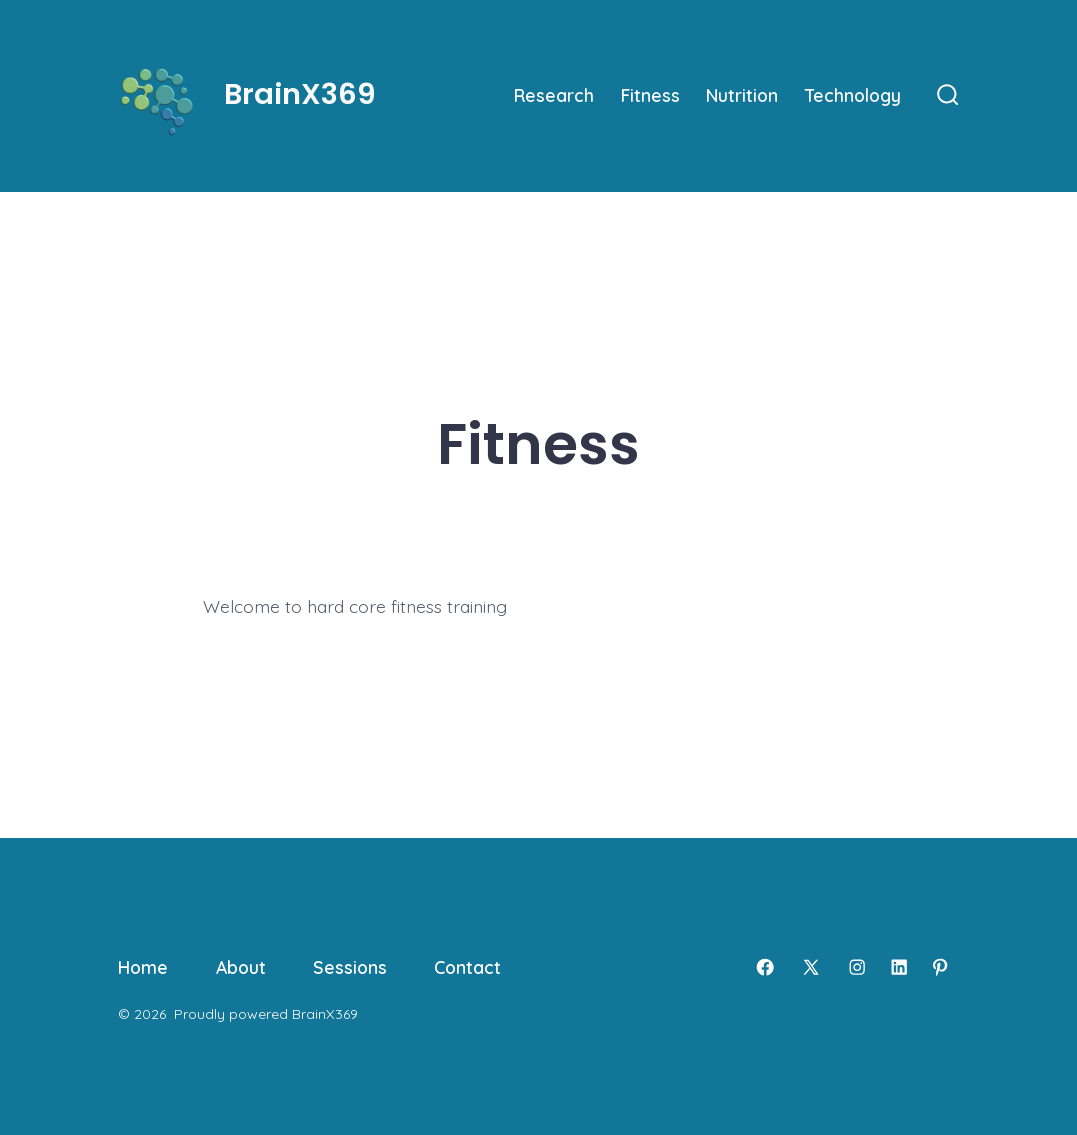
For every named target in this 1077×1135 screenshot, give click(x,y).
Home (143, 967)
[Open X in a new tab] (811, 967)
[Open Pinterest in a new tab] (940, 967)
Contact (467, 967)
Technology (853, 95)
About (241, 967)
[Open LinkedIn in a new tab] (899, 967)
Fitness (650, 95)
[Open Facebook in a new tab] (765, 967)
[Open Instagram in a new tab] (857, 967)
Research (554, 95)
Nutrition (742, 95)
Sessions (350, 967)
